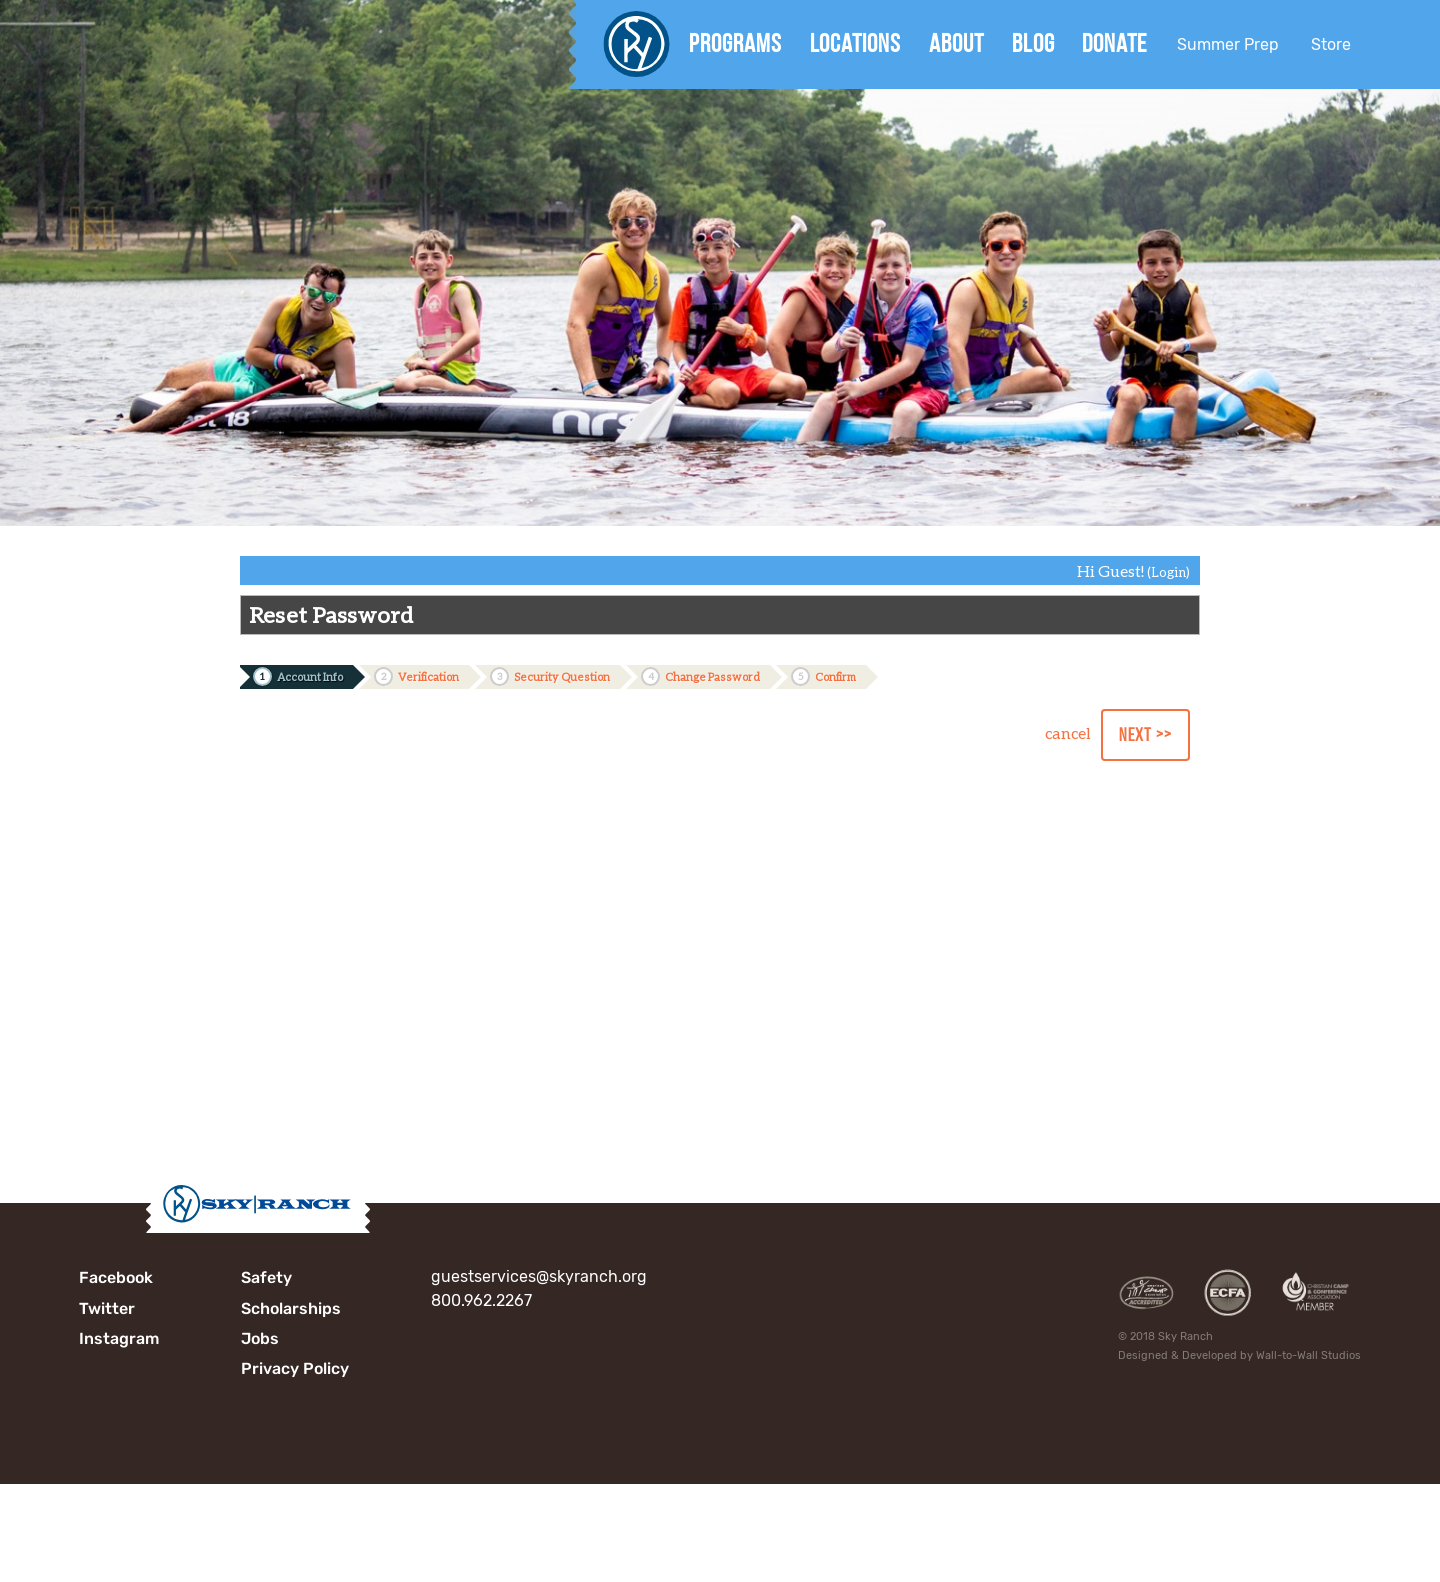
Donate (1114, 43)
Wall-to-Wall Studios (1308, 1355)
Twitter (107, 1308)
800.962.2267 (481, 1300)
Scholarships (291, 1308)
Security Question (550, 676)
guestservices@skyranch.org (539, 1276)
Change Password (700, 676)
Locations (855, 43)
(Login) (1168, 572)
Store (1331, 44)
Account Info (298, 676)
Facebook (116, 1277)
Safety (266, 1277)
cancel (1068, 732)
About (956, 43)
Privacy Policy (295, 1368)
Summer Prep (1228, 44)
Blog (1033, 43)
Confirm (823, 676)
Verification (416, 676)
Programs (735, 43)
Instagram (119, 1338)
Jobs (260, 1338)
